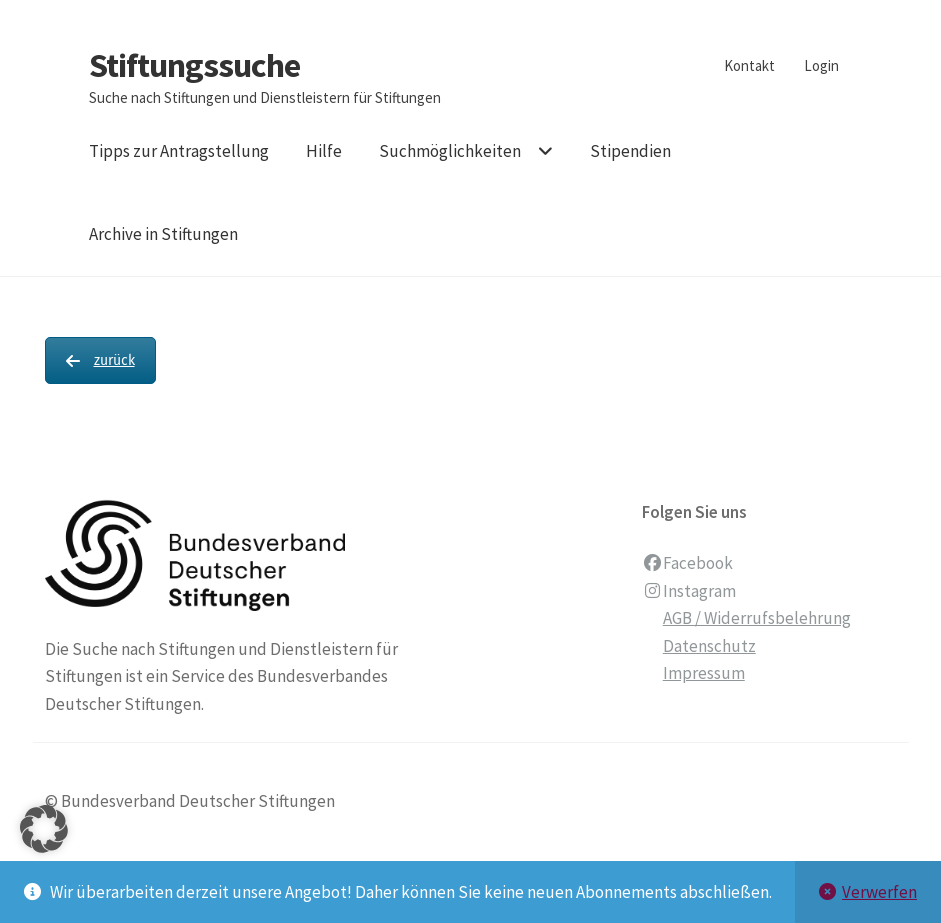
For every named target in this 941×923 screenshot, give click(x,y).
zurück (100, 360)
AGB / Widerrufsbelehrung (757, 618)
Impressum (704, 673)
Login (821, 65)
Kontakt (749, 65)
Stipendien (630, 151)
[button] (44, 854)
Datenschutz (709, 646)
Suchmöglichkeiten (450, 151)
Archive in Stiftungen (163, 234)
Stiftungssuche (194, 65)
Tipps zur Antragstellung (179, 151)
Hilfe (324, 151)
